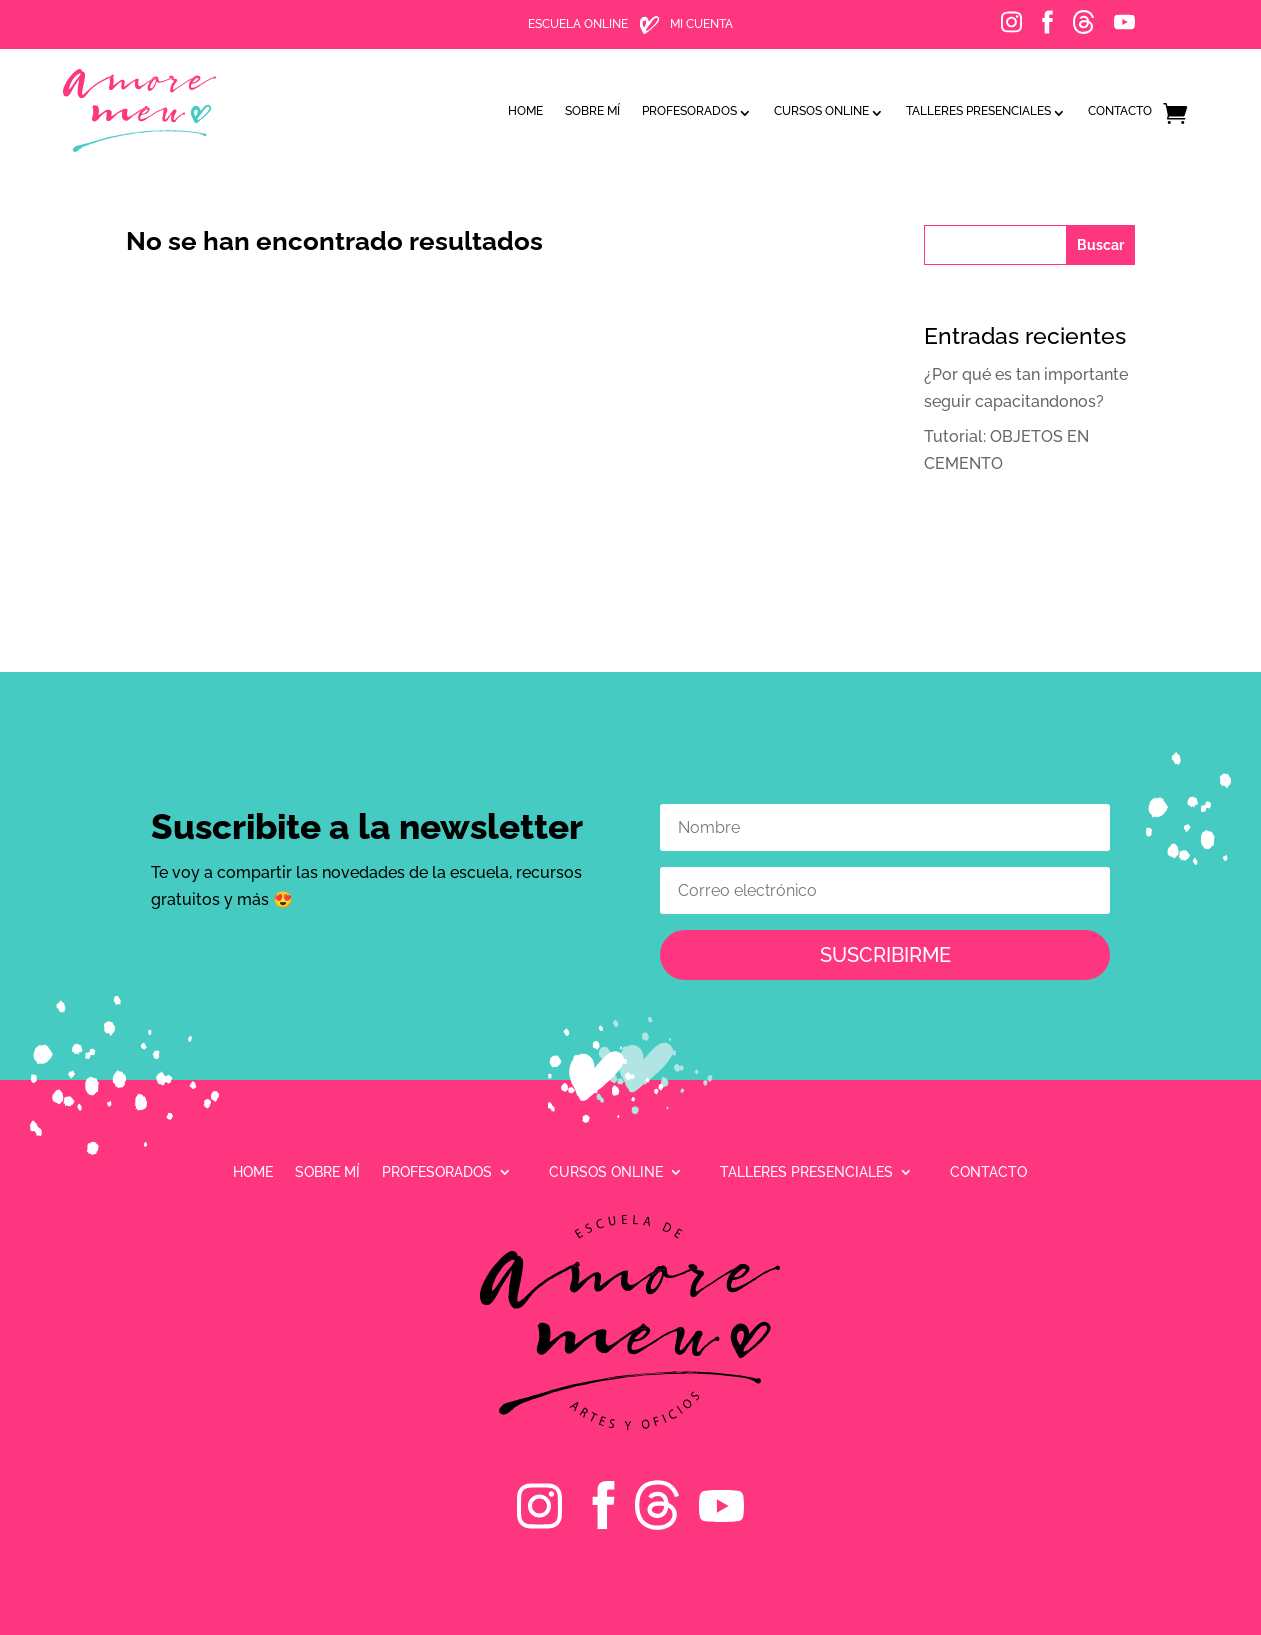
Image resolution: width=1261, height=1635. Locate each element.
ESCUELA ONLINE (578, 24)
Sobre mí (592, 106)
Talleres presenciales (978, 106)
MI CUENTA (701, 24)
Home (525, 106)
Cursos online (821, 106)
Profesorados (689, 106)
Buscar (1100, 245)
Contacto (1120, 106)
